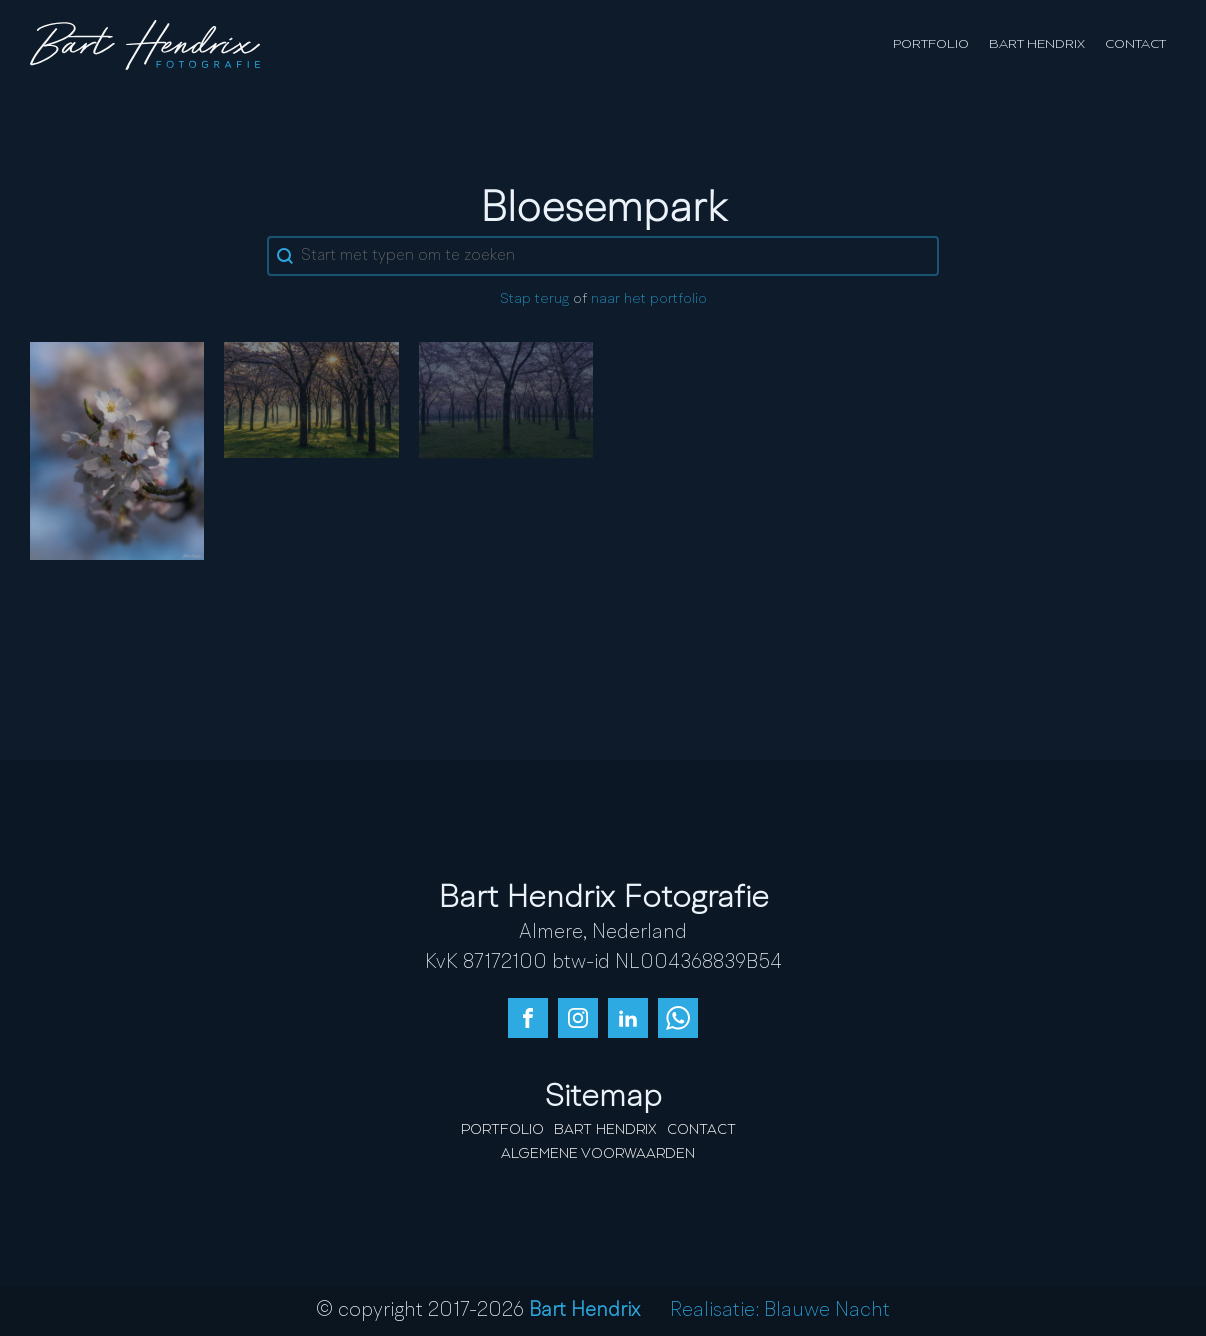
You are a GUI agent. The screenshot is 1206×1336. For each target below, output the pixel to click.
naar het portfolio (649, 299)
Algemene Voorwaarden (598, 1154)
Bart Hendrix (1037, 44)
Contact (1135, 44)
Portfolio (931, 44)
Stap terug (534, 299)
